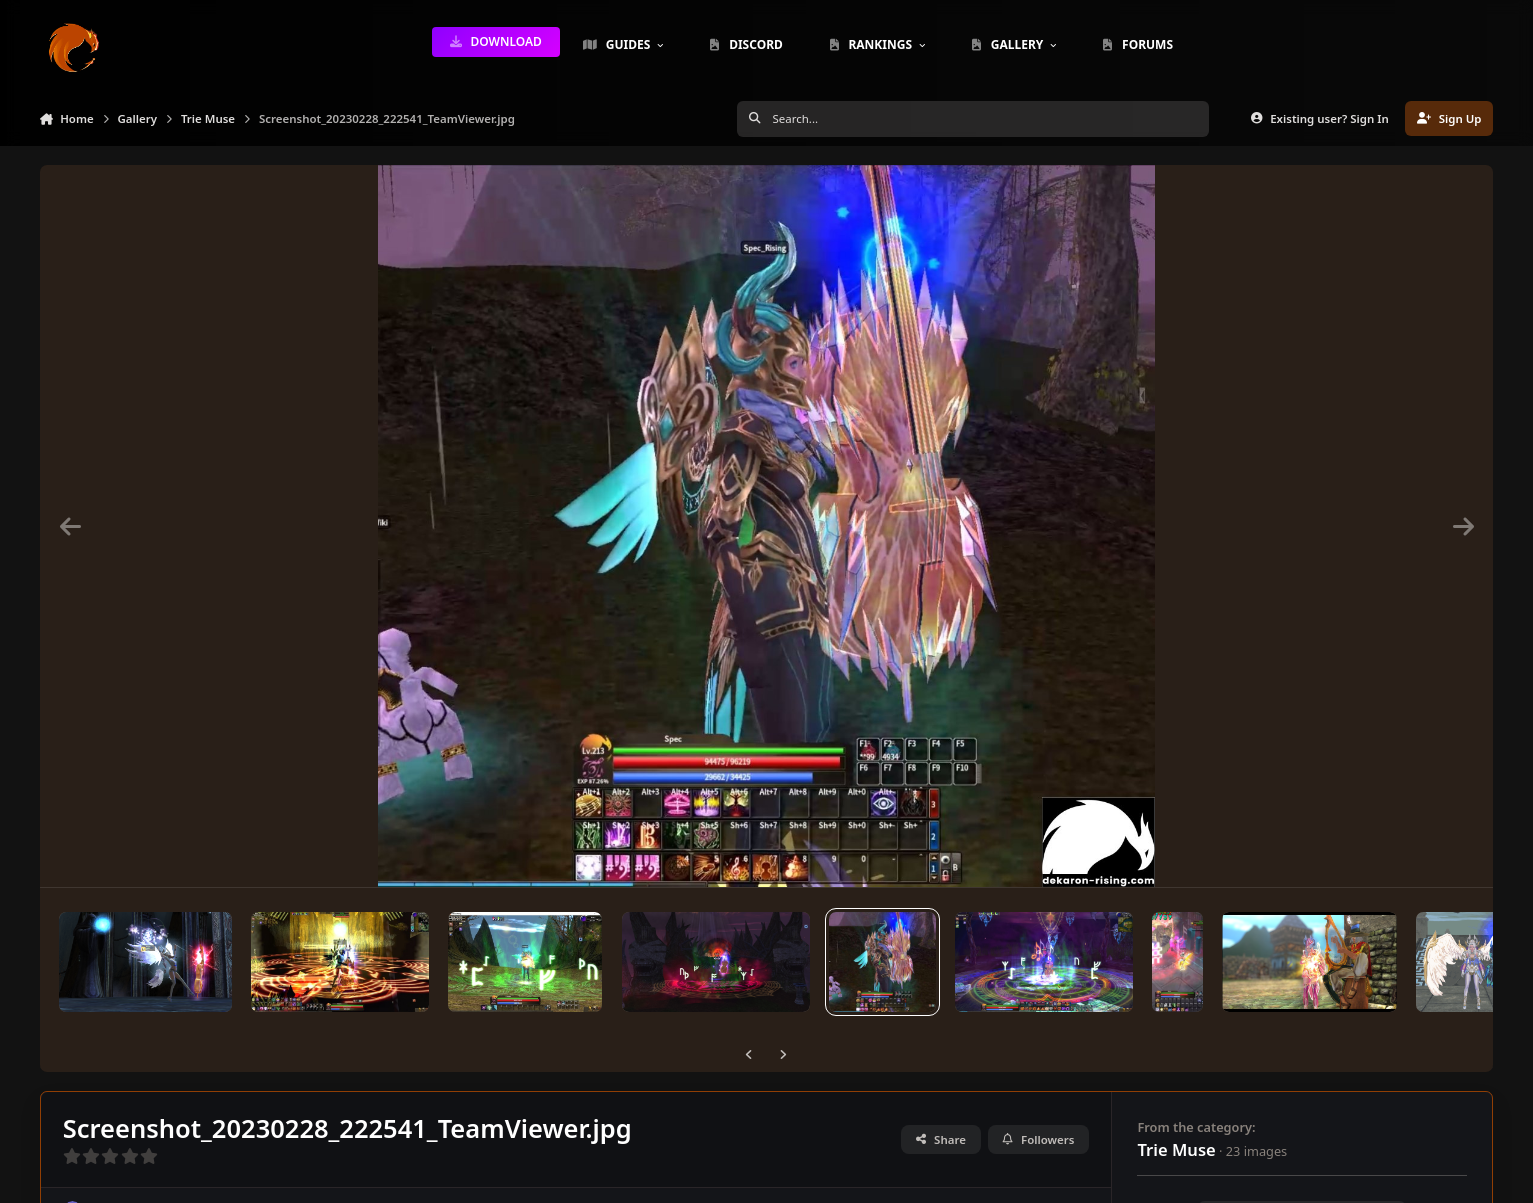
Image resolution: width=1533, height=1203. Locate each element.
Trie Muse (1176, 1149)
